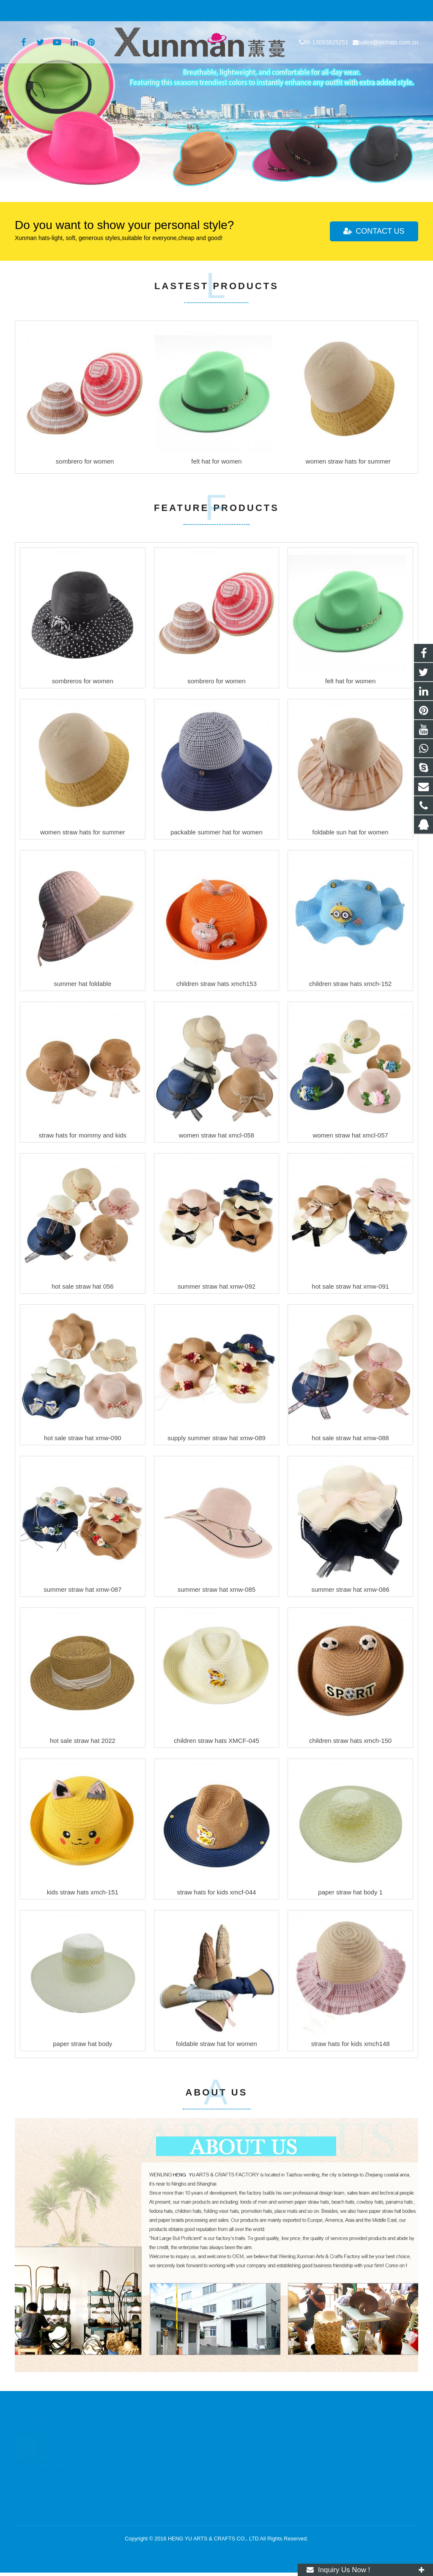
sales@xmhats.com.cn (104, 10)
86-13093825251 (41, 10)
